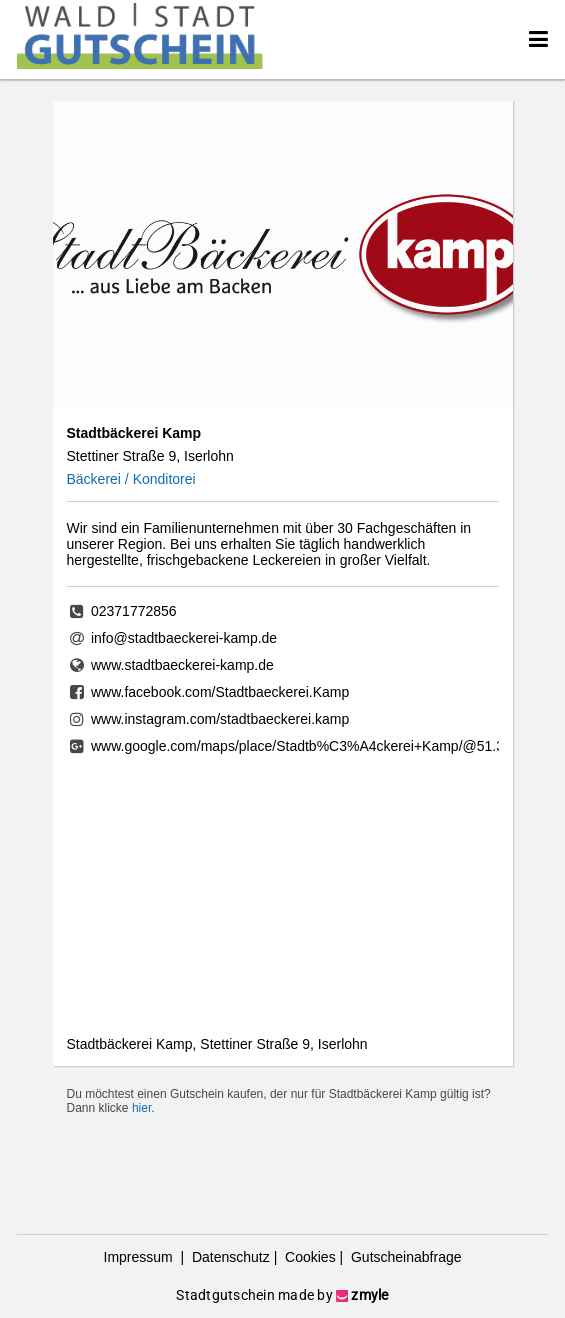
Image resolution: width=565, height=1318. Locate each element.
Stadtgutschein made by (282, 1295)
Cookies (308, 1257)
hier (141, 1108)
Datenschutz (229, 1257)
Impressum (140, 1257)
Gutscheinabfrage (404, 1257)
